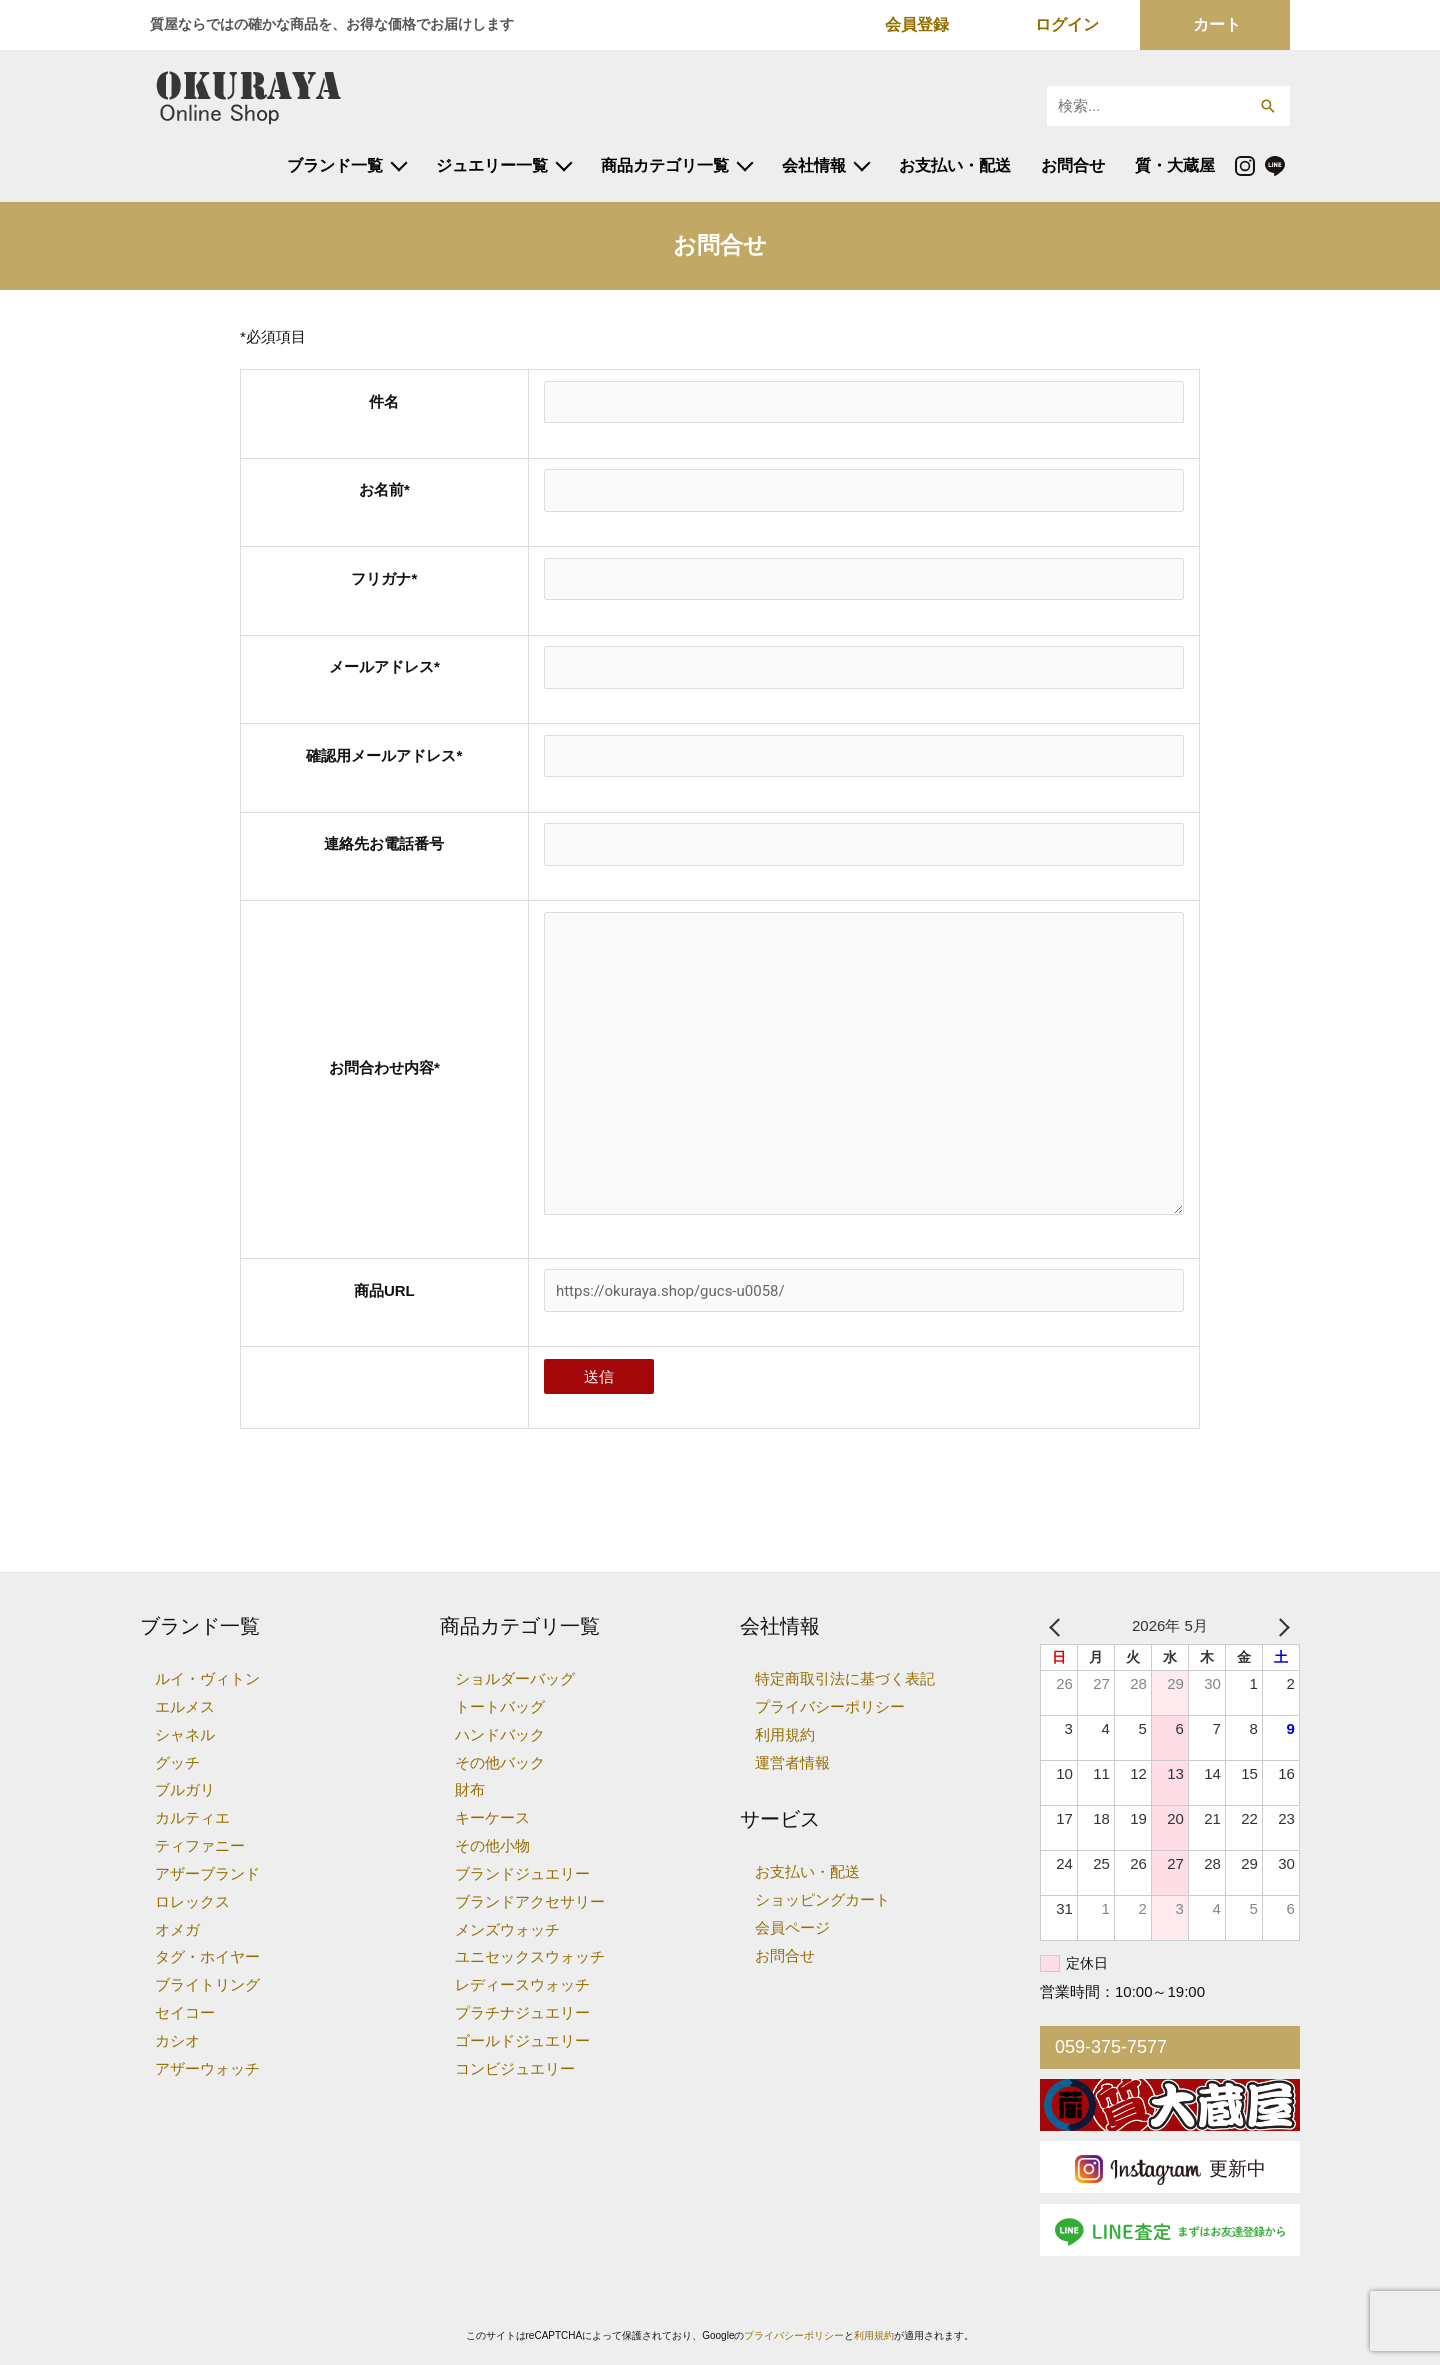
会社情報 (814, 165)
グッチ (177, 1762)
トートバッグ (500, 1706)
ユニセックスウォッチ (530, 1956)
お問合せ (1073, 165)
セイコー (185, 2012)
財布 (470, 1789)
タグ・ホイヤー (207, 1956)
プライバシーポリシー (830, 1706)
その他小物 (492, 1845)
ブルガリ (185, 1789)
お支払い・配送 (955, 165)
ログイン (1067, 24)
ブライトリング (207, 1984)
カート (1217, 24)
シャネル (185, 1734)
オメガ (177, 1929)
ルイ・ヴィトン (207, 1678)
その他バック (500, 1762)
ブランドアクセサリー (530, 1901)
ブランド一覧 (335, 165)
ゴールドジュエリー (522, 2040)
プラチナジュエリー (522, 2012)
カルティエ (192, 1817)
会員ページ (792, 1927)
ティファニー (200, 1845)
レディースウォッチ (522, 1984)
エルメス (185, 1706)
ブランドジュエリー (522, 1873)
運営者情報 (792, 1762)
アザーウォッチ (207, 2068)
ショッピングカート (822, 1899)
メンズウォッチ (507, 1929)
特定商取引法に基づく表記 (845, 1678)
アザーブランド (207, 1873)
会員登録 (917, 24)
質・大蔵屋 (1175, 165)
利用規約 (785, 1734)
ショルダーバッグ (515, 1678)
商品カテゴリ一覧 (665, 165)
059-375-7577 (1111, 2047)
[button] (1267, 106)
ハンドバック (500, 1734)
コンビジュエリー (515, 2068)
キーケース (492, 1817)
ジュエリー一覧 (492, 165)
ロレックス (192, 1901)
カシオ (177, 2040)
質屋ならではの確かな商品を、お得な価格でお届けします (332, 24)
